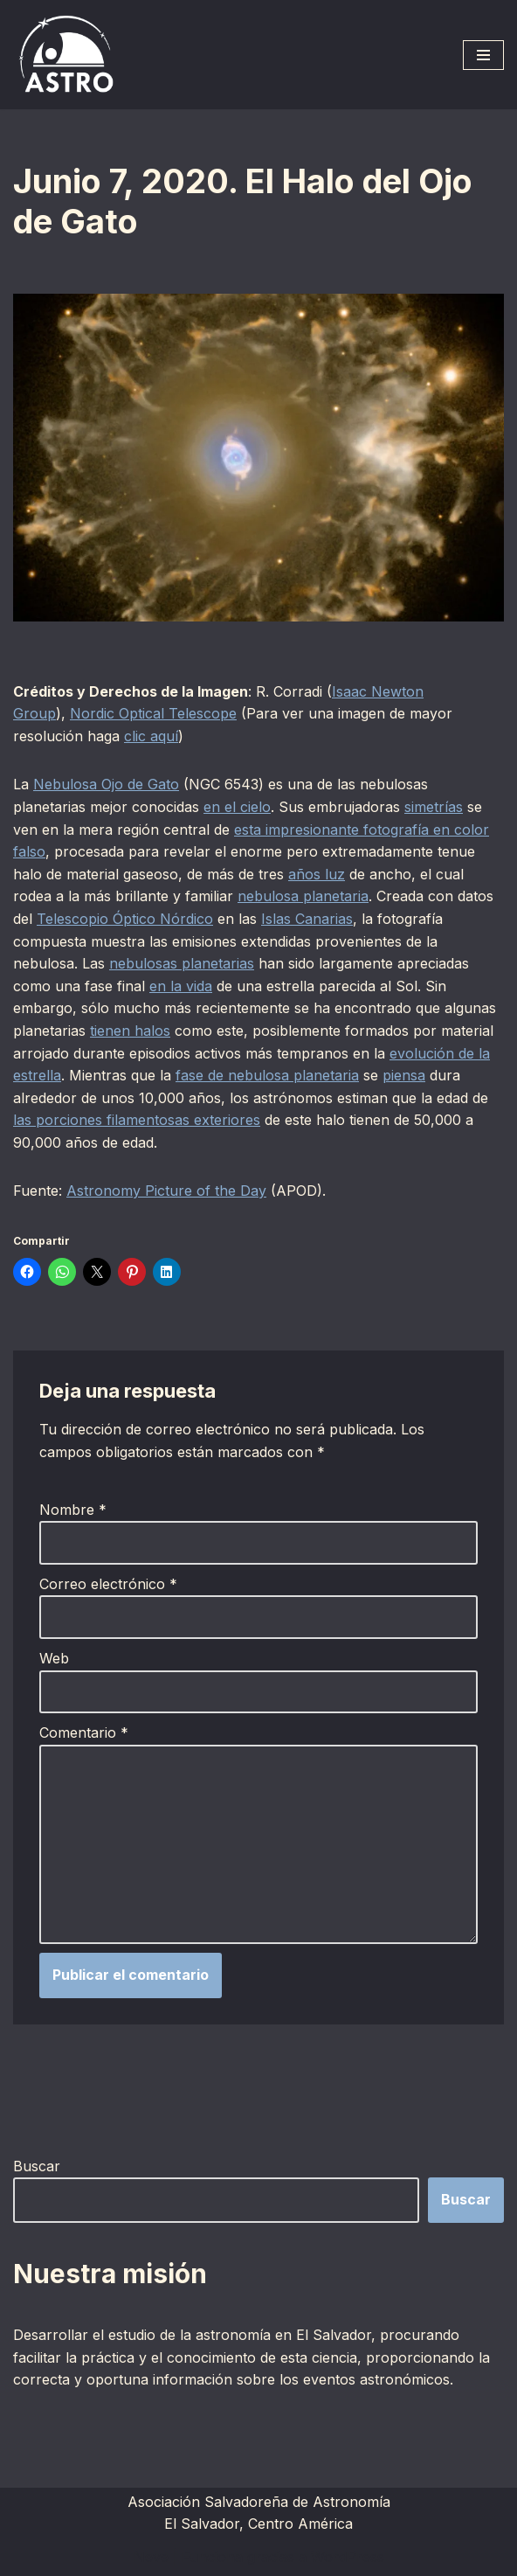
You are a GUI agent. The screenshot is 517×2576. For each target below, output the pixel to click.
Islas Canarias (307, 918)
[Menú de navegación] (483, 55)
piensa (404, 1075)
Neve (151, 2557)
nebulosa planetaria (303, 896)
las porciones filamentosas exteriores (136, 1119)
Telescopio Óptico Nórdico (125, 918)
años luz (316, 874)
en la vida (180, 986)
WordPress (347, 2557)
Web (54, 1658)
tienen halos (130, 1030)
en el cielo (237, 807)
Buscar (36, 2166)
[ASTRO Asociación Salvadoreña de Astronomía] (65, 54)
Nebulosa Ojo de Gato (106, 784)
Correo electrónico (108, 1584)
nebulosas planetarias (181, 963)
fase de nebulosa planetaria (267, 1075)
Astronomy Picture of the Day (166, 1190)
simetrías (433, 807)
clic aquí (151, 736)
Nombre (73, 1509)
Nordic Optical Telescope (153, 713)
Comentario (83, 1732)
